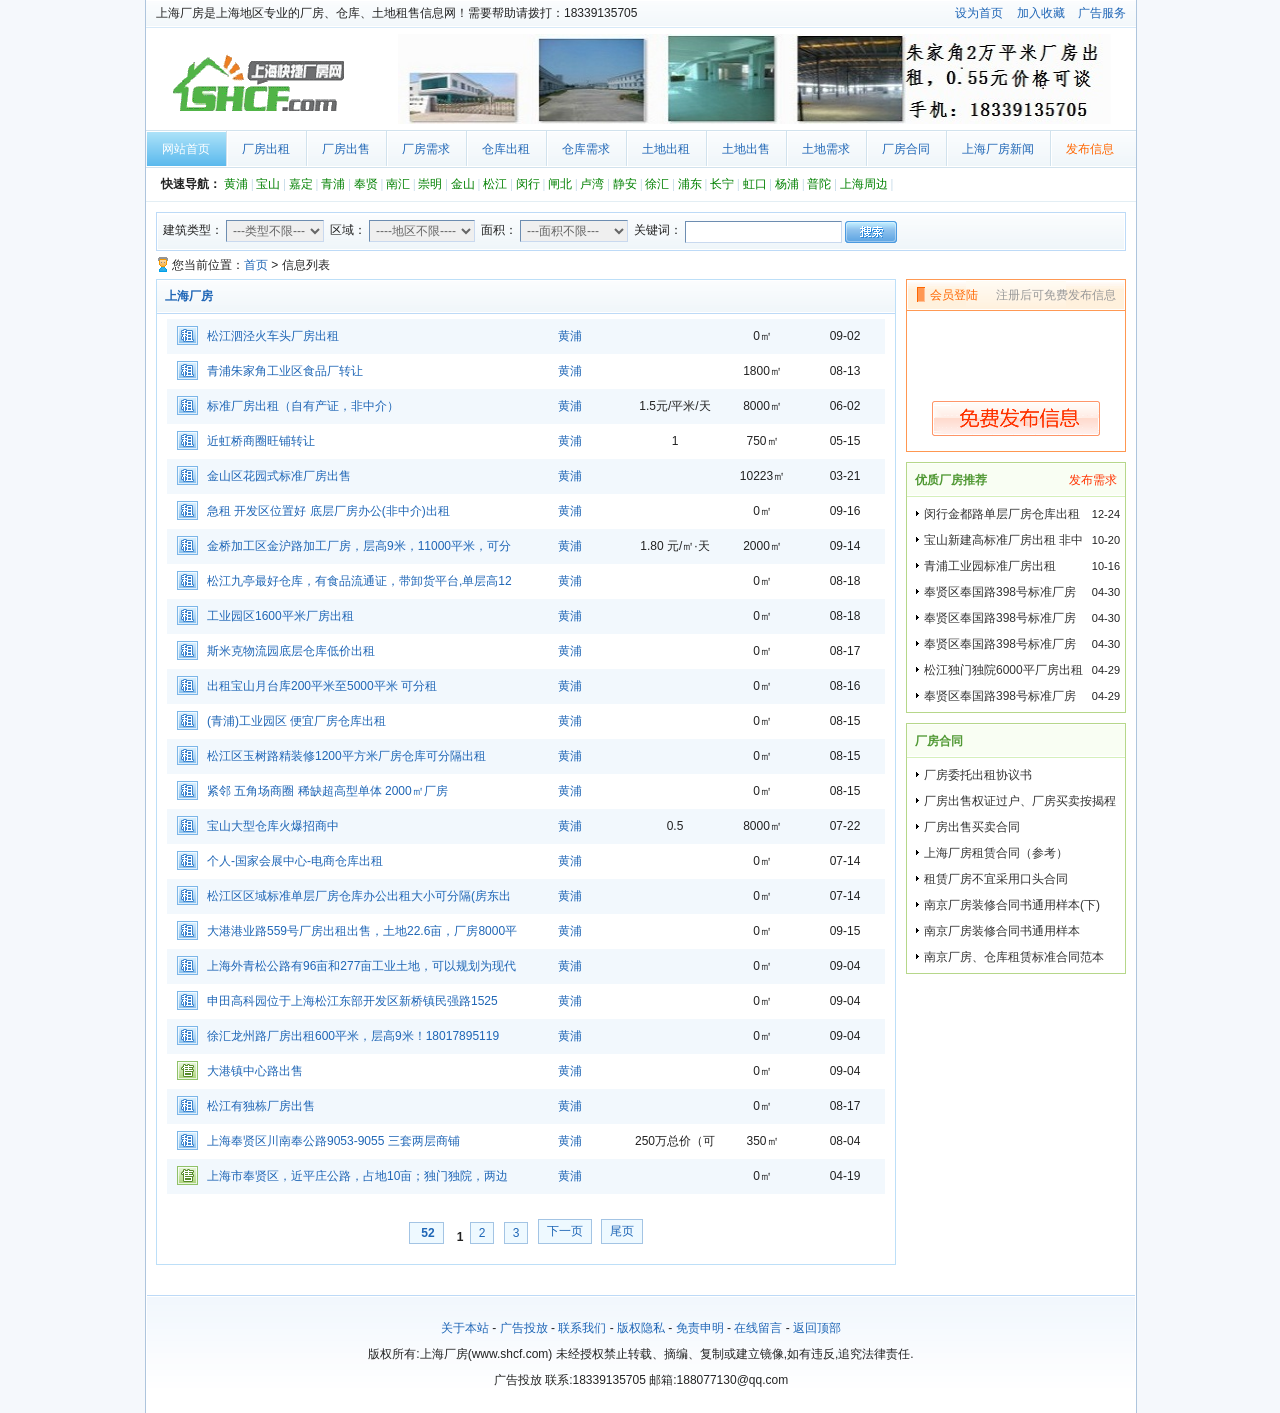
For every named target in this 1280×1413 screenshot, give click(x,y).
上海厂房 (256, 84)
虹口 (755, 184)
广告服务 (1102, 13)
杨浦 (787, 184)
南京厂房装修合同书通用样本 (1002, 931)
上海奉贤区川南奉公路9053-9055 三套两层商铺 (333, 1141)
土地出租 (666, 149)
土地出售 (746, 149)
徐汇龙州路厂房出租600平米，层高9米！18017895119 (353, 1036)
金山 (463, 184)
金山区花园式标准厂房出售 (279, 476)
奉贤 (366, 184)
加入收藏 (1041, 13)
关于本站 (465, 1328)
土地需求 (826, 149)
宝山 (268, 184)
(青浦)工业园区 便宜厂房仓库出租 (296, 721)
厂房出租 (266, 149)
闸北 (560, 184)
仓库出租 (506, 149)
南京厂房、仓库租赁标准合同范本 (1014, 957)
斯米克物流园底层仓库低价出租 (291, 651)
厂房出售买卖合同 (972, 827)
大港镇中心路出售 (255, 1071)
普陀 (819, 184)
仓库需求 (586, 149)
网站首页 (186, 149)
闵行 (528, 184)
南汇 (398, 184)
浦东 (690, 184)
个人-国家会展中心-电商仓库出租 (295, 861)
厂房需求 (426, 149)
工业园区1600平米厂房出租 (280, 616)
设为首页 (979, 13)
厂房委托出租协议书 (978, 775)
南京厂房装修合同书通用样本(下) (1012, 905)
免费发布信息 (1016, 418)
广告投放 (524, 1328)
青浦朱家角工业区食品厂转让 (285, 371)
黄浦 (236, 184)
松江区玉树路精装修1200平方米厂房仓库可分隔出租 (346, 756)
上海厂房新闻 (998, 149)
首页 (256, 265)
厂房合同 (906, 149)
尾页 (622, 1231)
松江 (495, 184)
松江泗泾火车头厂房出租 (273, 336)
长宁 (722, 184)
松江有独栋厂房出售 (261, 1106)
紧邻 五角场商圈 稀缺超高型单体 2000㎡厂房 (327, 791)
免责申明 (700, 1328)
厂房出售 (346, 149)
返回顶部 (817, 1328)
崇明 (430, 184)
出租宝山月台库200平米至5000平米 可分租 (322, 686)
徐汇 (657, 184)
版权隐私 (641, 1328)
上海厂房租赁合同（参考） (996, 853)
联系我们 (582, 1328)
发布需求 (1093, 480)
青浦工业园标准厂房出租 (990, 566)
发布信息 (1090, 149)
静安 (625, 184)
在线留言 (758, 1328)
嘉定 (301, 184)
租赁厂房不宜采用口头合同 (996, 879)
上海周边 (864, 184)
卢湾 (592, 184)
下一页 (565, 1231)
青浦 (333, 184)
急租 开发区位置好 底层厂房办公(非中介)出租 (328, 511)
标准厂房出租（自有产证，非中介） (303, 406)
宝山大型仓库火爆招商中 (273, 826)
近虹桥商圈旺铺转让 (261, 441)
